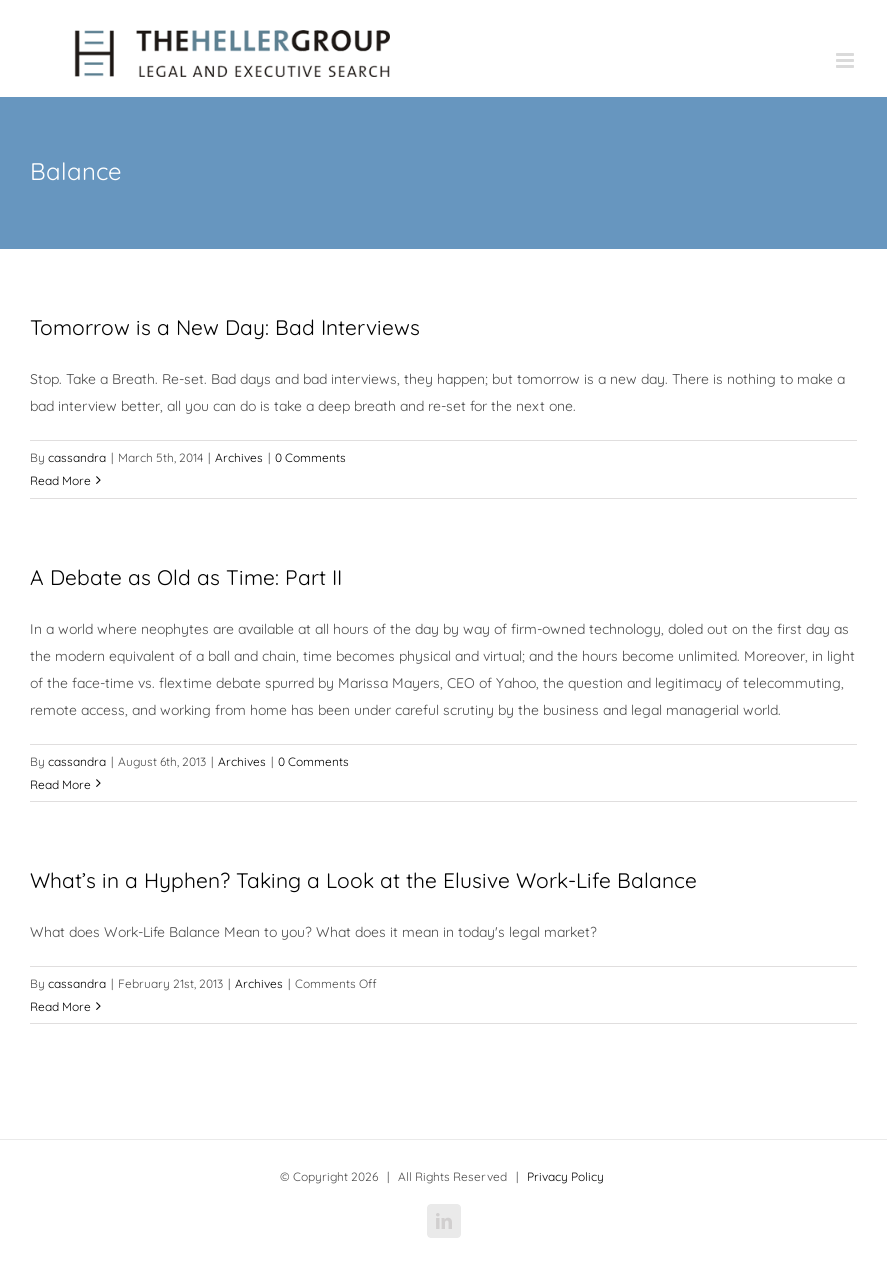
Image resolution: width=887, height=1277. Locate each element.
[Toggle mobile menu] (846, 60)
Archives (239, 457)
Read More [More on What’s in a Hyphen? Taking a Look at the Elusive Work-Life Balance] (60, 1006)
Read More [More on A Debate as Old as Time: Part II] (60, 784)
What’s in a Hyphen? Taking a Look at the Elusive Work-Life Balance (363, 880)
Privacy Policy (565, 1176)
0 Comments (310, 457)
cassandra (77, 457)
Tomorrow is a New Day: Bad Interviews (225, 327)
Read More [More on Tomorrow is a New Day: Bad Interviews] (60, 480)
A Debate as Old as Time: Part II (186, 577)
